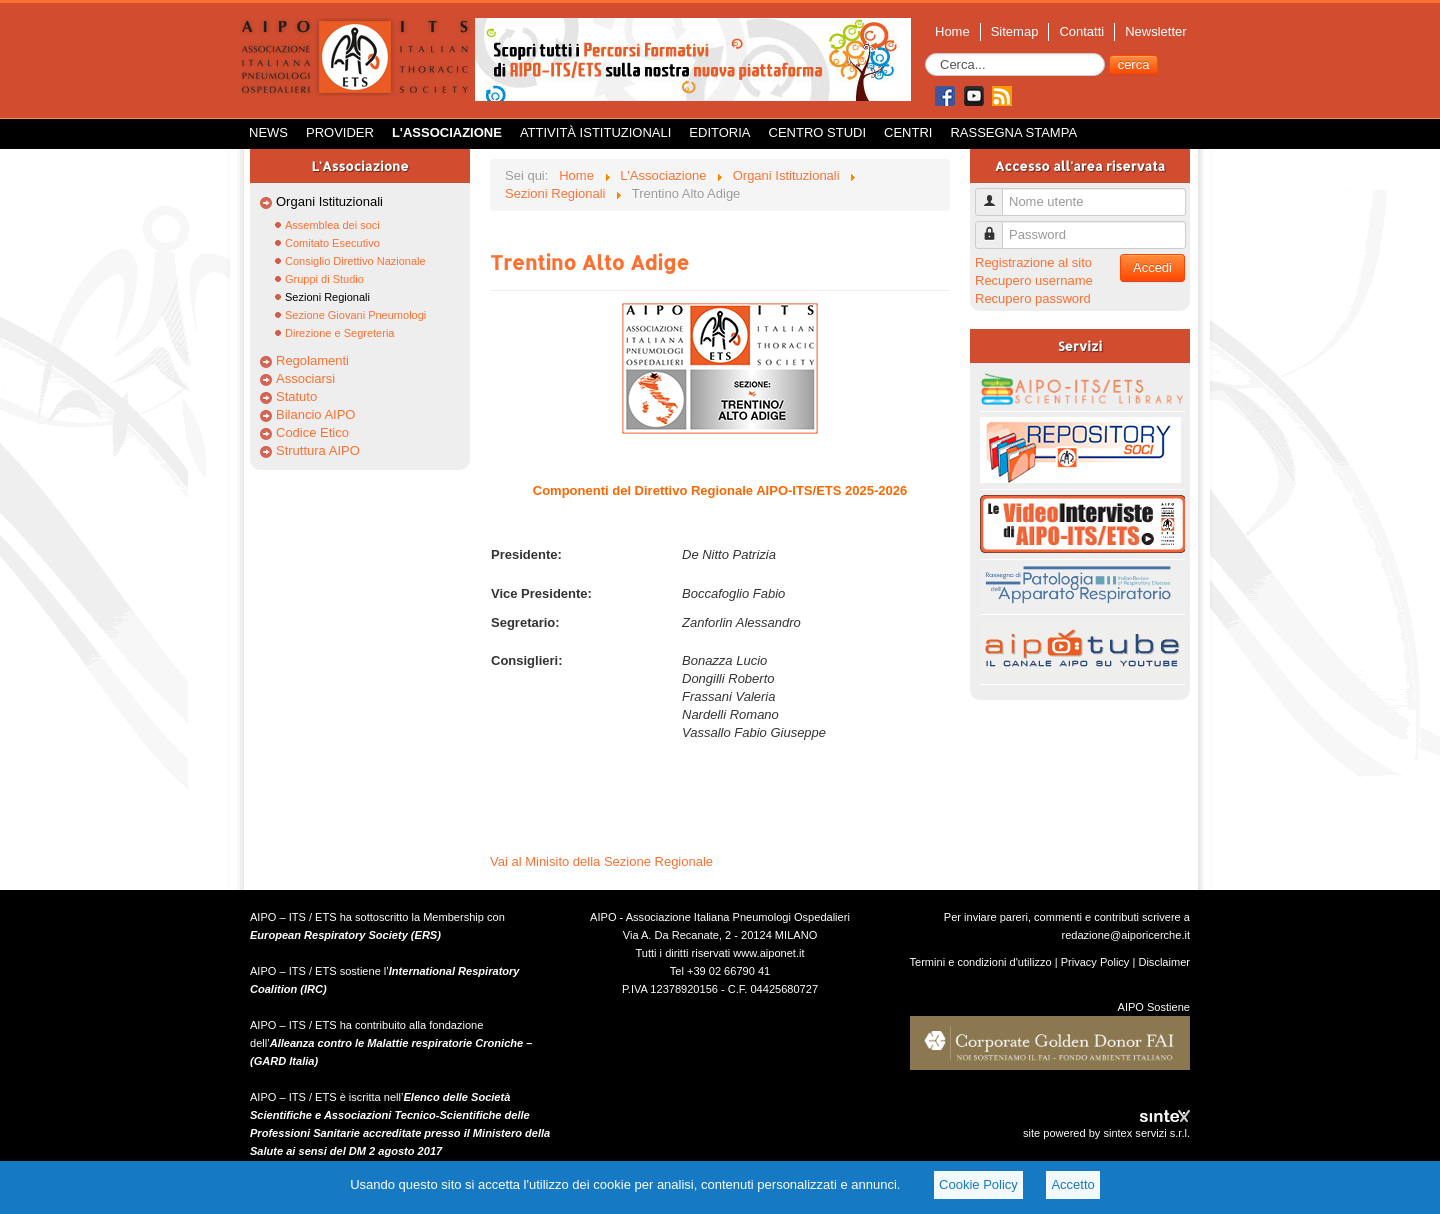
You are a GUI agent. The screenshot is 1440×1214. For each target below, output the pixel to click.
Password (996, 226)
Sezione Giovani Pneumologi (355, 315)
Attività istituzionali (595, 132)
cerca (1134, 64)
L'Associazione (447, 132)
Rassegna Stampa (1013, 132)
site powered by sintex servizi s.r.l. (1106, 1133)
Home (952, 31)
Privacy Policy (1095, 962)
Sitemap (1015, 31)
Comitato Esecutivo (332, 243)
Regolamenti (312, 360)
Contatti (1081, 31)
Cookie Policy (978, 1184)
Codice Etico (312, 432)
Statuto (296, 396)
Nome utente (996, 193)
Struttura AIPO (318, 450)
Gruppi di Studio (324, 279)
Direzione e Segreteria (339, 333)
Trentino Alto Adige (589, 262)
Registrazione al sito (1033, 262)
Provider (340, 132)
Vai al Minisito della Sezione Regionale (601, 861)
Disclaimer (1164, 962)
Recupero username (1034, 280)
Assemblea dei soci (332, 225)
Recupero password (1033, 298)
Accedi (1152, 267)
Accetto (1072, 1184)
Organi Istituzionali (329, 201)
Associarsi (305, 378)
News (268, 132)
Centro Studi (818, 132)
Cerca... (925, 53)
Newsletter (1155, 31)
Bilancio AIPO (316, 414)
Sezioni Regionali (327, 297)
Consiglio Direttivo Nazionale (355, 261)
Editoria (719, 132)
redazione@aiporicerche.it (1125, 935)
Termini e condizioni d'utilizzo (981, 962)
